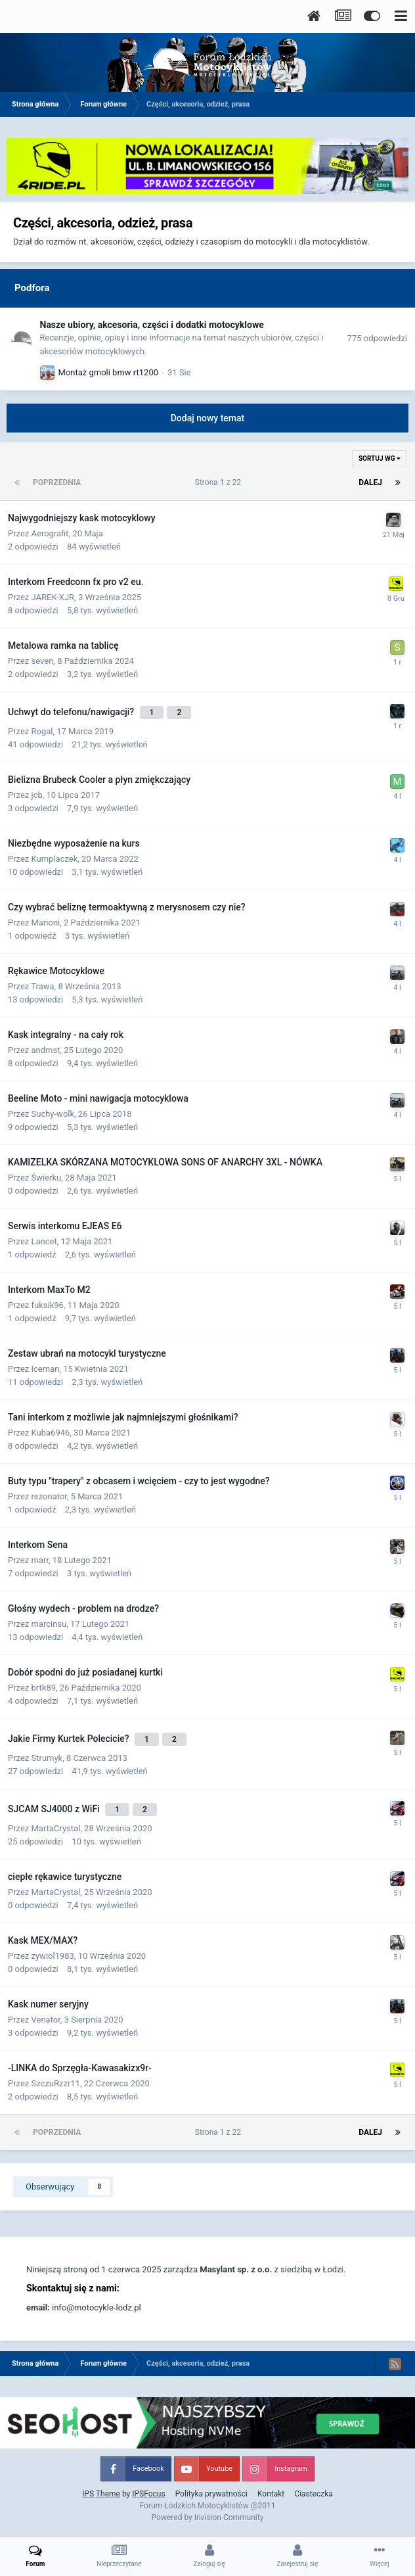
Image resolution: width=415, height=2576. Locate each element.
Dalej (370, 482)
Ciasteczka (313, 2493)
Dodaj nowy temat (208, 418)
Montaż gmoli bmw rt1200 (108, 372)
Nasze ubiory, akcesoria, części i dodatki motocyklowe (152, 324)
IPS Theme (101, 2493)
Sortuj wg (380, 458)
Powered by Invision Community (208, 2517)
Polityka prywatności (211, 2493)
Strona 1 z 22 (220, 482)
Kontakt (270, 2493)
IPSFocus (148, 2493)
